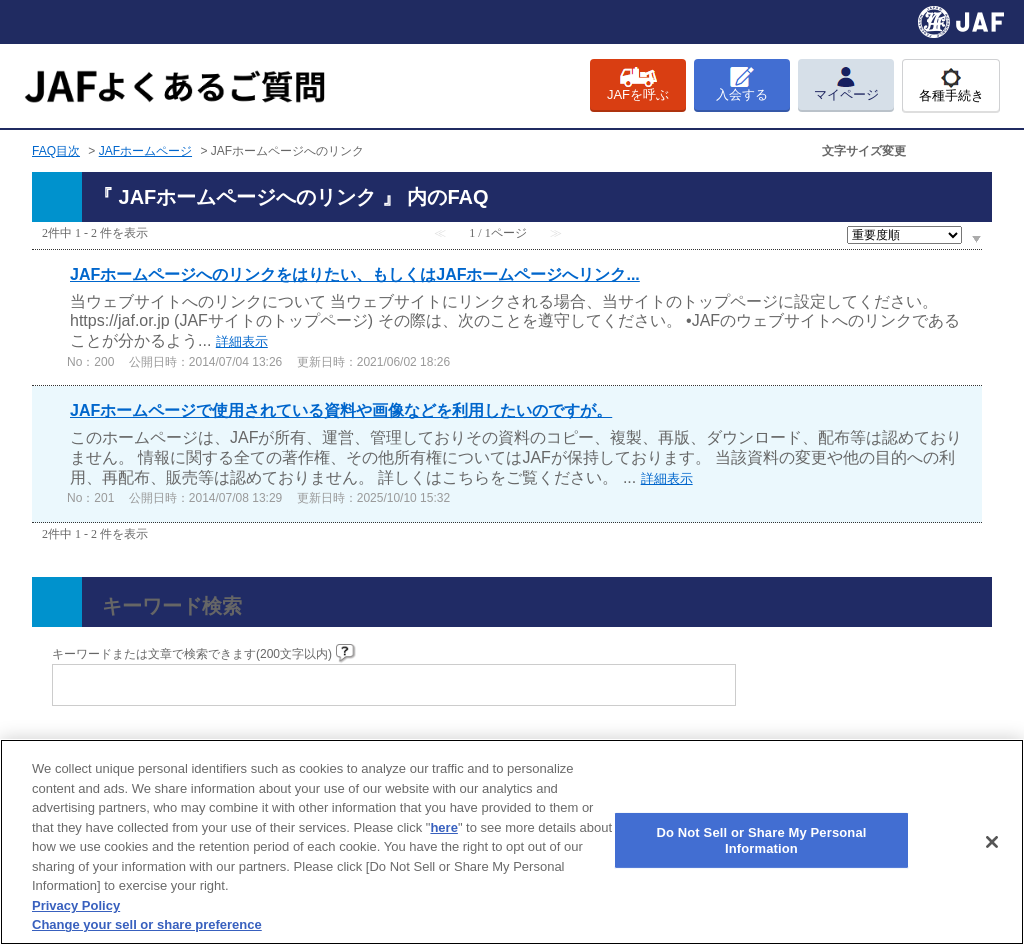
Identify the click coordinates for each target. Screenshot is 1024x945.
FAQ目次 (56, 151)
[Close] (992, 842)
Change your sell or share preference (147, 924)
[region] (512, 842)
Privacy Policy (76, 905)
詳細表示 (242, 341)
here (443, 827)
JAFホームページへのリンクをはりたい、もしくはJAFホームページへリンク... (355, 274)
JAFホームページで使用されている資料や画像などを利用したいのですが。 (341, 410)
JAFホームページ (145, 151)
